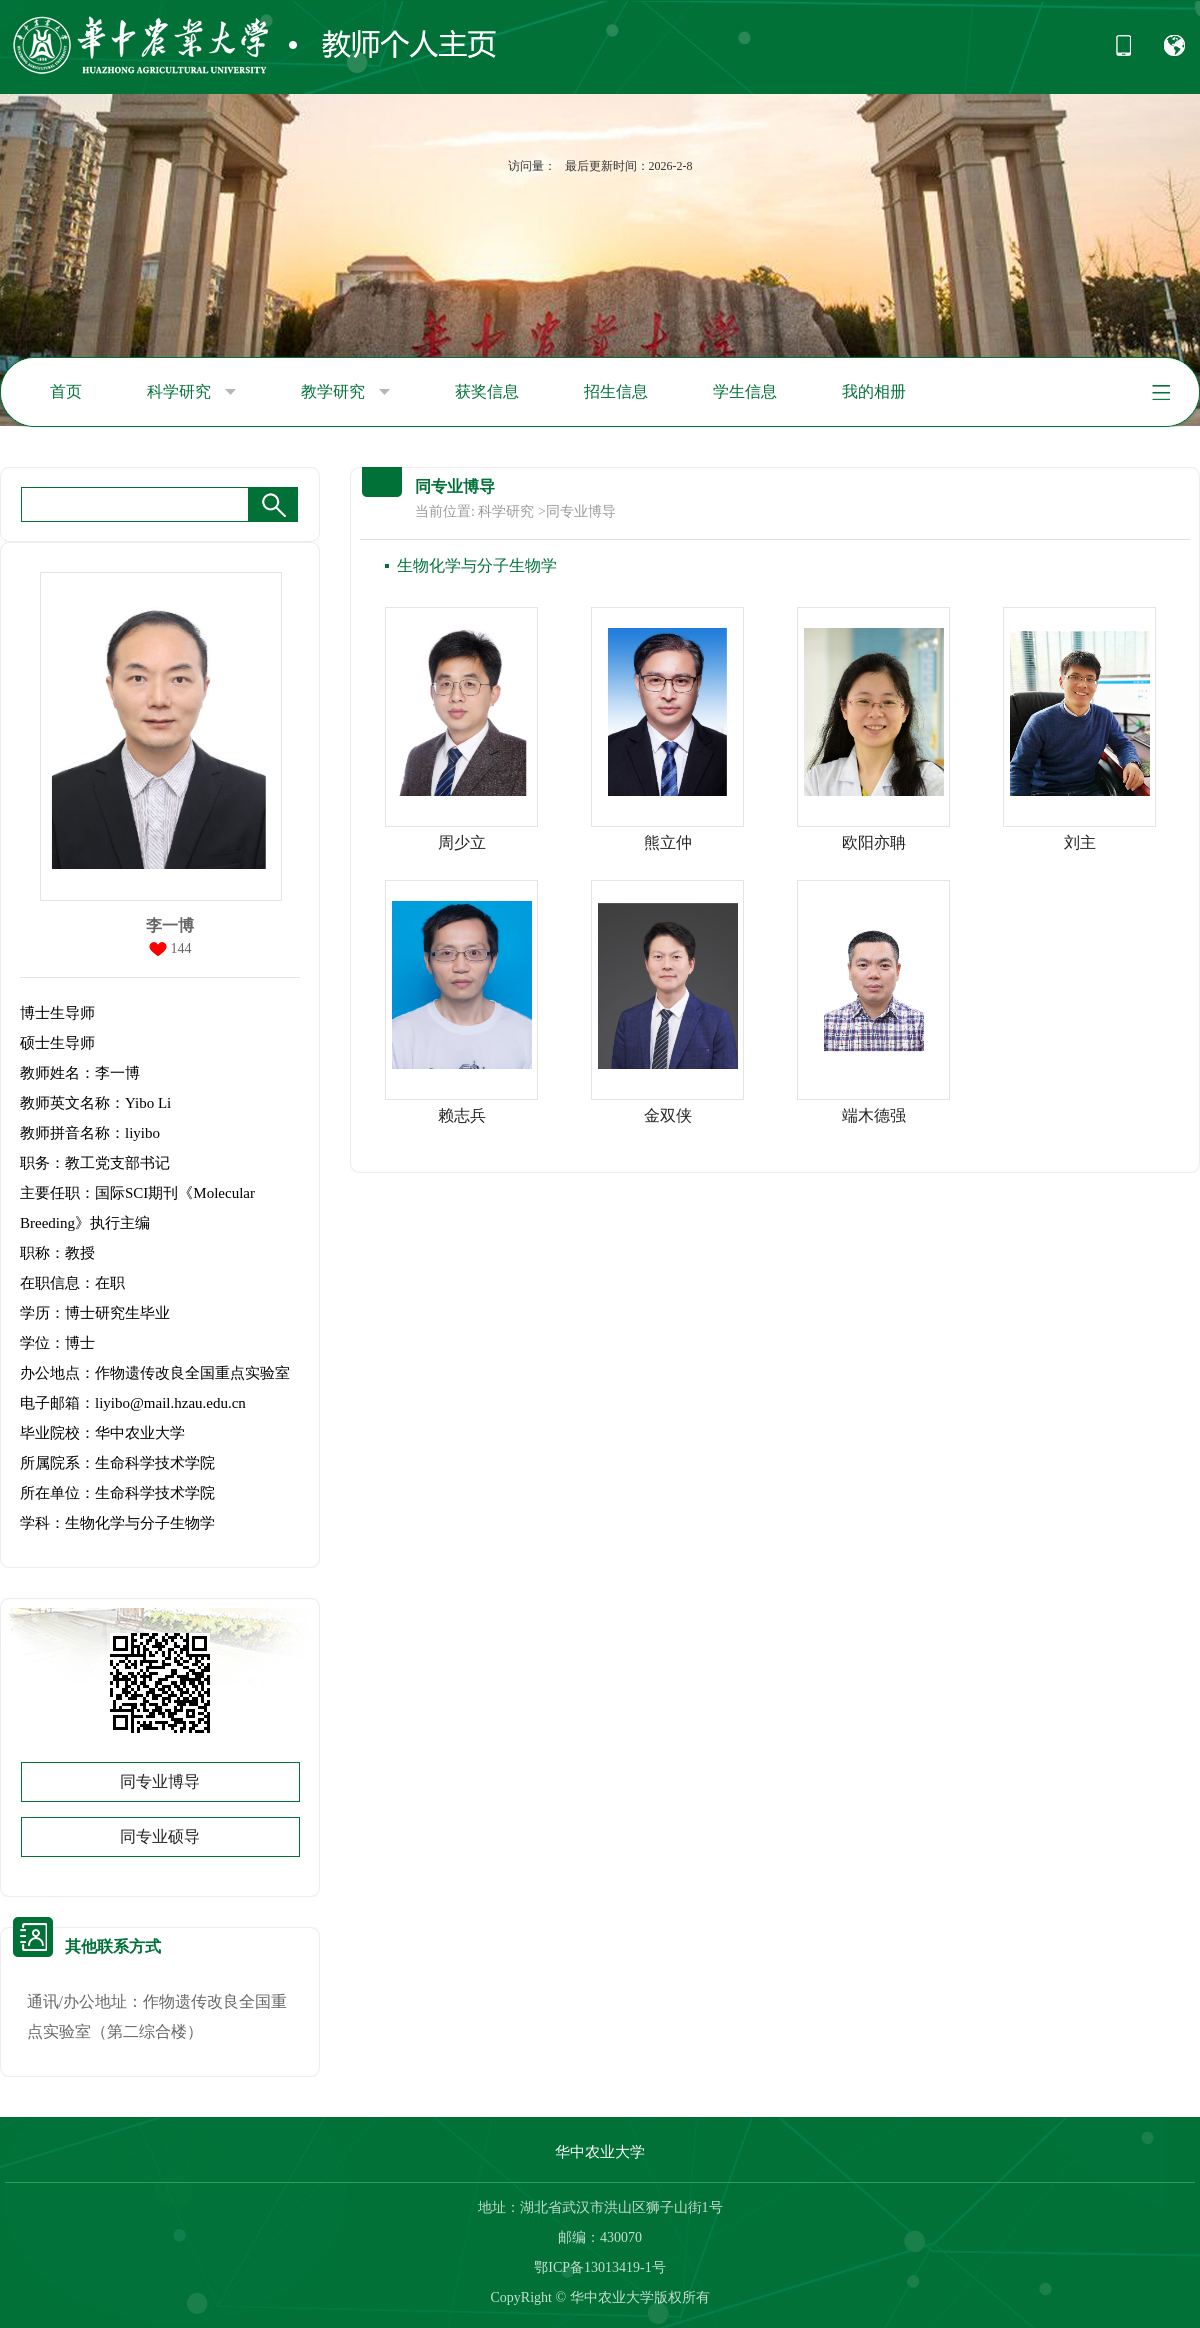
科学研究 (191, 392)
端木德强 (874, 1115)
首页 (66, 391)
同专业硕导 (160, 1836)
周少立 (462, 842)
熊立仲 (668, 842)
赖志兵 (462, 1115)
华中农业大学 (600, 2152)
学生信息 (745, 391)
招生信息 (616, 391)
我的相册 (874, 391)
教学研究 (345, 392)
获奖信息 (487, 391)
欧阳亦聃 (874, 842)
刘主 (1080, 842)
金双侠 (668, 1115)
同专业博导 (160, 1781)
